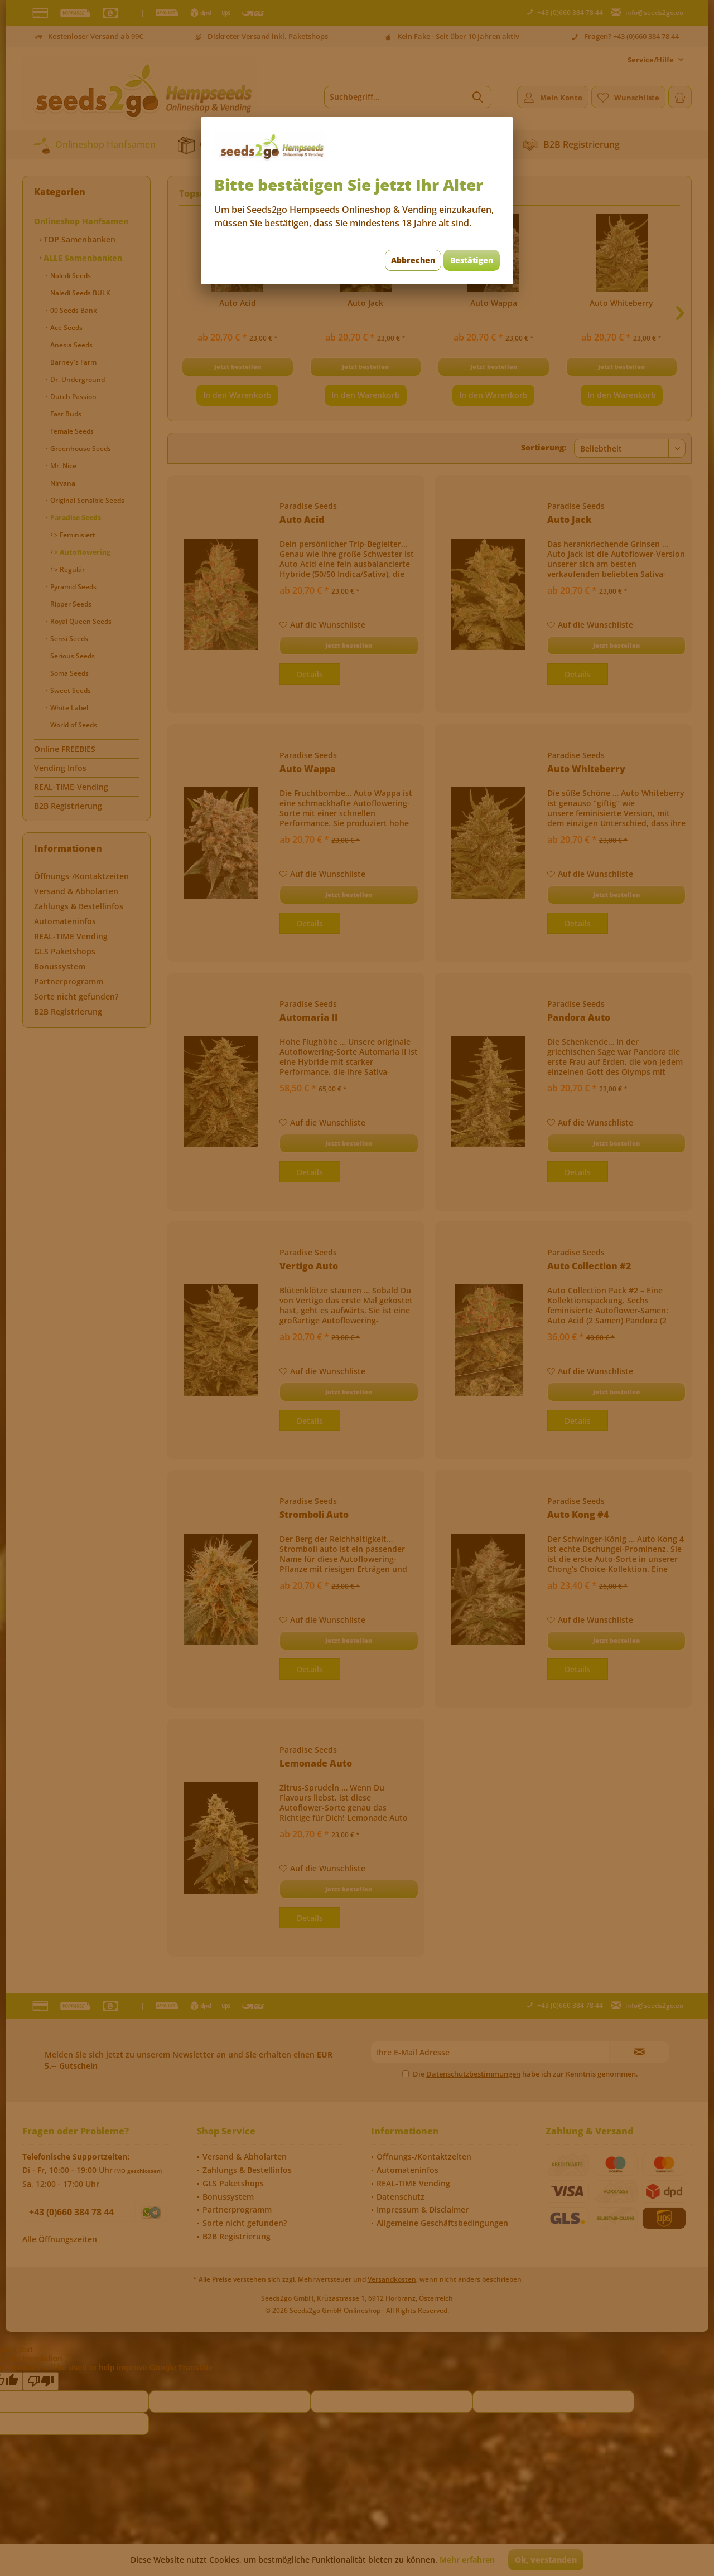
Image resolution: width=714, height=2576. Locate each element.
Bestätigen (471, 260)
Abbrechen (413, 260)
